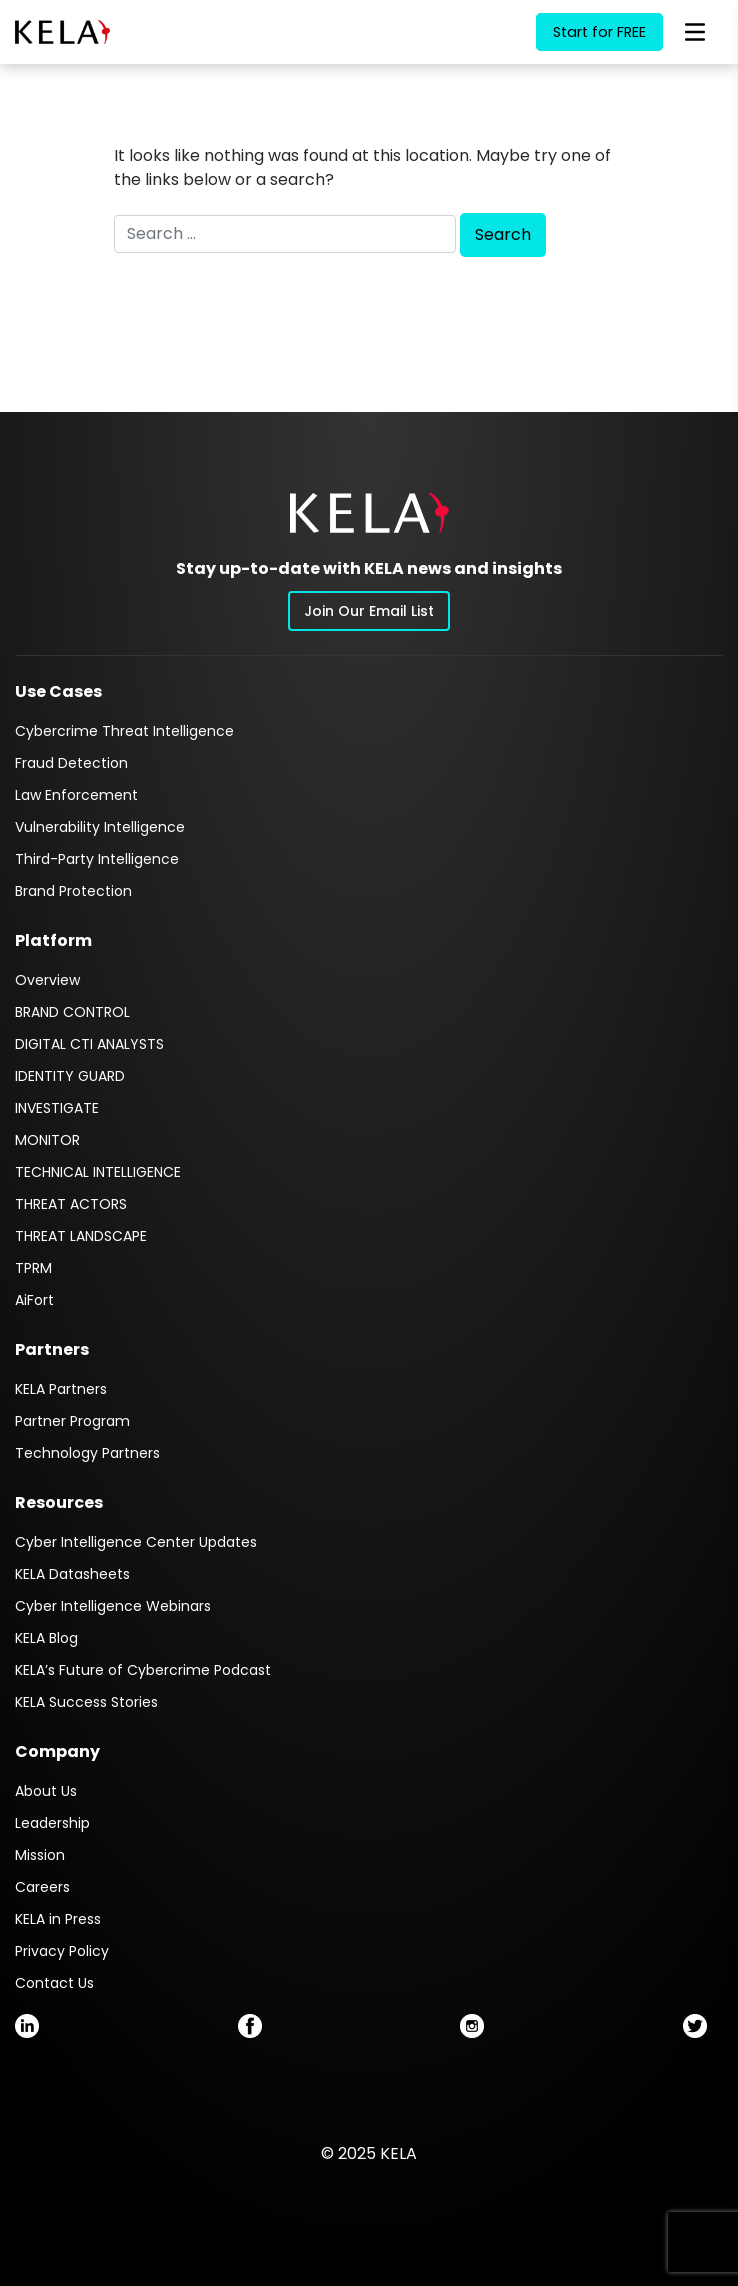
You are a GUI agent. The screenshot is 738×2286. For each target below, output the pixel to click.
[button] (369, 512)
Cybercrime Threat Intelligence (124, 731)
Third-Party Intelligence (97, 859)
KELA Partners (61, 1389)
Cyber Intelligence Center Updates (136, 1542)
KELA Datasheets (72, 1574)
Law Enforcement (76, 795)
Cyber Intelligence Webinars (113, 1606)
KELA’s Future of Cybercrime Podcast (143, 1670)
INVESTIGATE (57, 1108)
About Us (46, 1791)
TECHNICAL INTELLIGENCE (98, 1172)
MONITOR (47, 1140)
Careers (42, 1887)
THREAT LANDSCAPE (81, 1236)
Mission (40, 1855)
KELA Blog (46, 1638)
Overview (47, 980)
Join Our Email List (369, 611)
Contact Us (54, 1983)
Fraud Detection (71, 763)
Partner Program (72, 1421)
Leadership (52, 1823)
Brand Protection (73, 891)
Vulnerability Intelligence (100, 827)
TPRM (33, 1268)
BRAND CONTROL (72, 1012)
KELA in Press (58, 1919)
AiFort (34, 1300)
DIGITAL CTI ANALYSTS (89, 1044)
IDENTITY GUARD (70, 1076)
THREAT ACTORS (71, 1204)
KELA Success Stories (86, 1702)
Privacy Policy (62, 1951)
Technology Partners (87, 1453)
